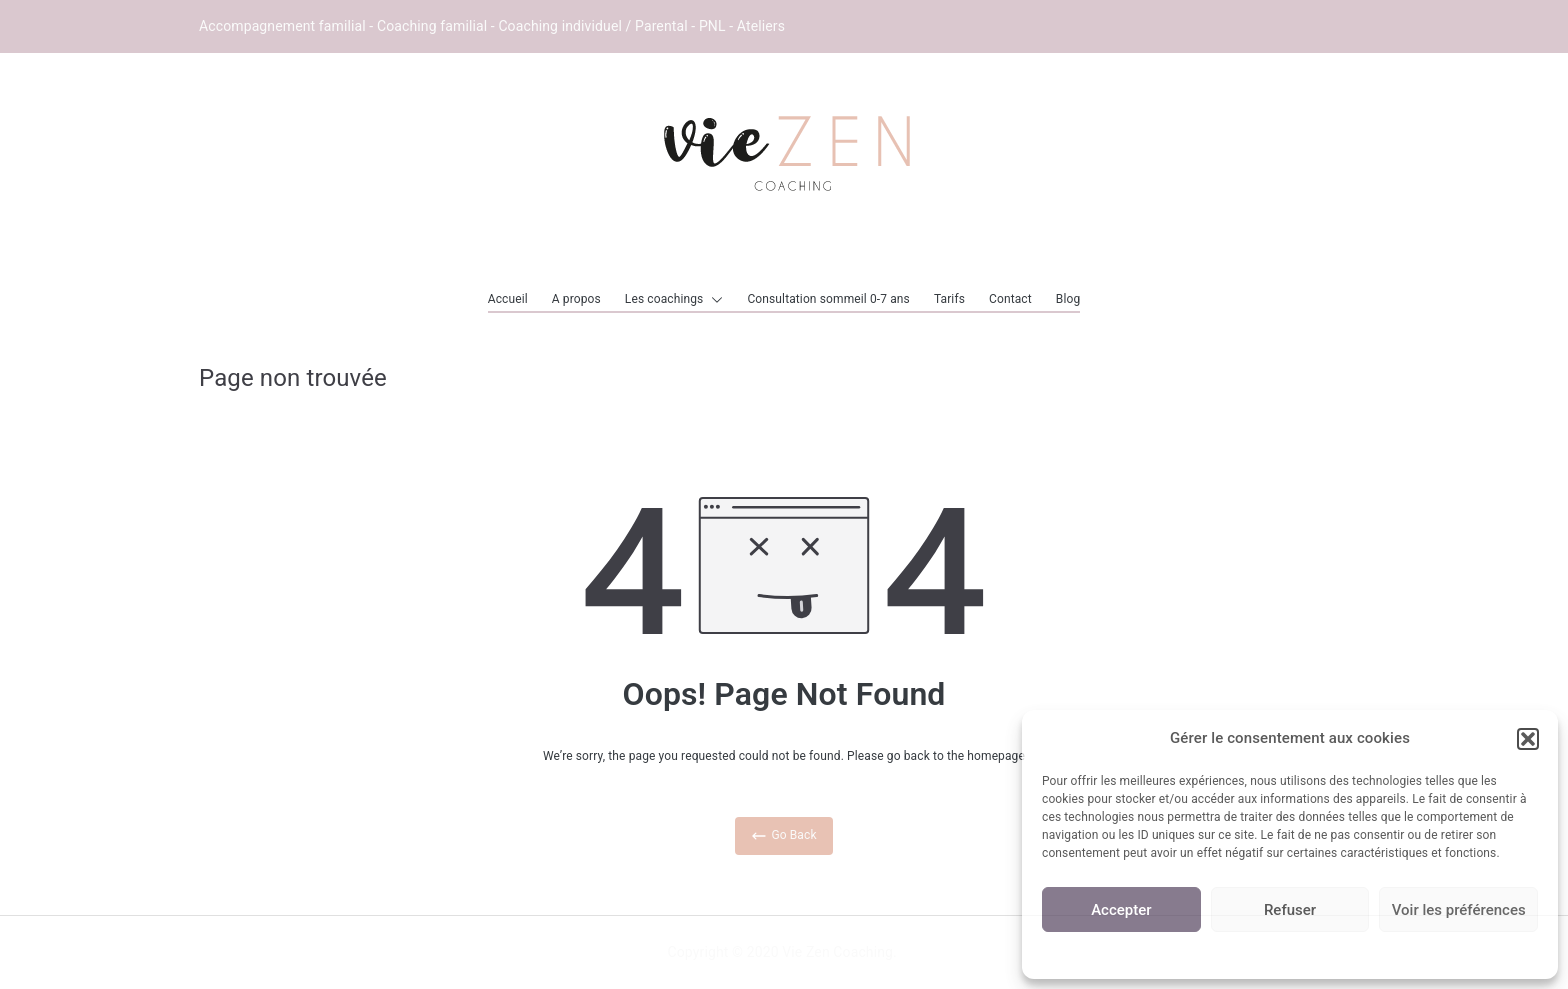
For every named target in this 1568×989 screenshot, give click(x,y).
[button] (1528, 739)
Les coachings (674, 300)
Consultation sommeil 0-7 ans (828, 299)
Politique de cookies (1290, 952)
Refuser (1290, 910)
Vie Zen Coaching (837, 952)
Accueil (508, 299)
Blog (1068, 299)
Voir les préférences (1459, 910)
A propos (576, 299)
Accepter (1121, 910)
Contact (1010, 299)
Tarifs (949, 299)
